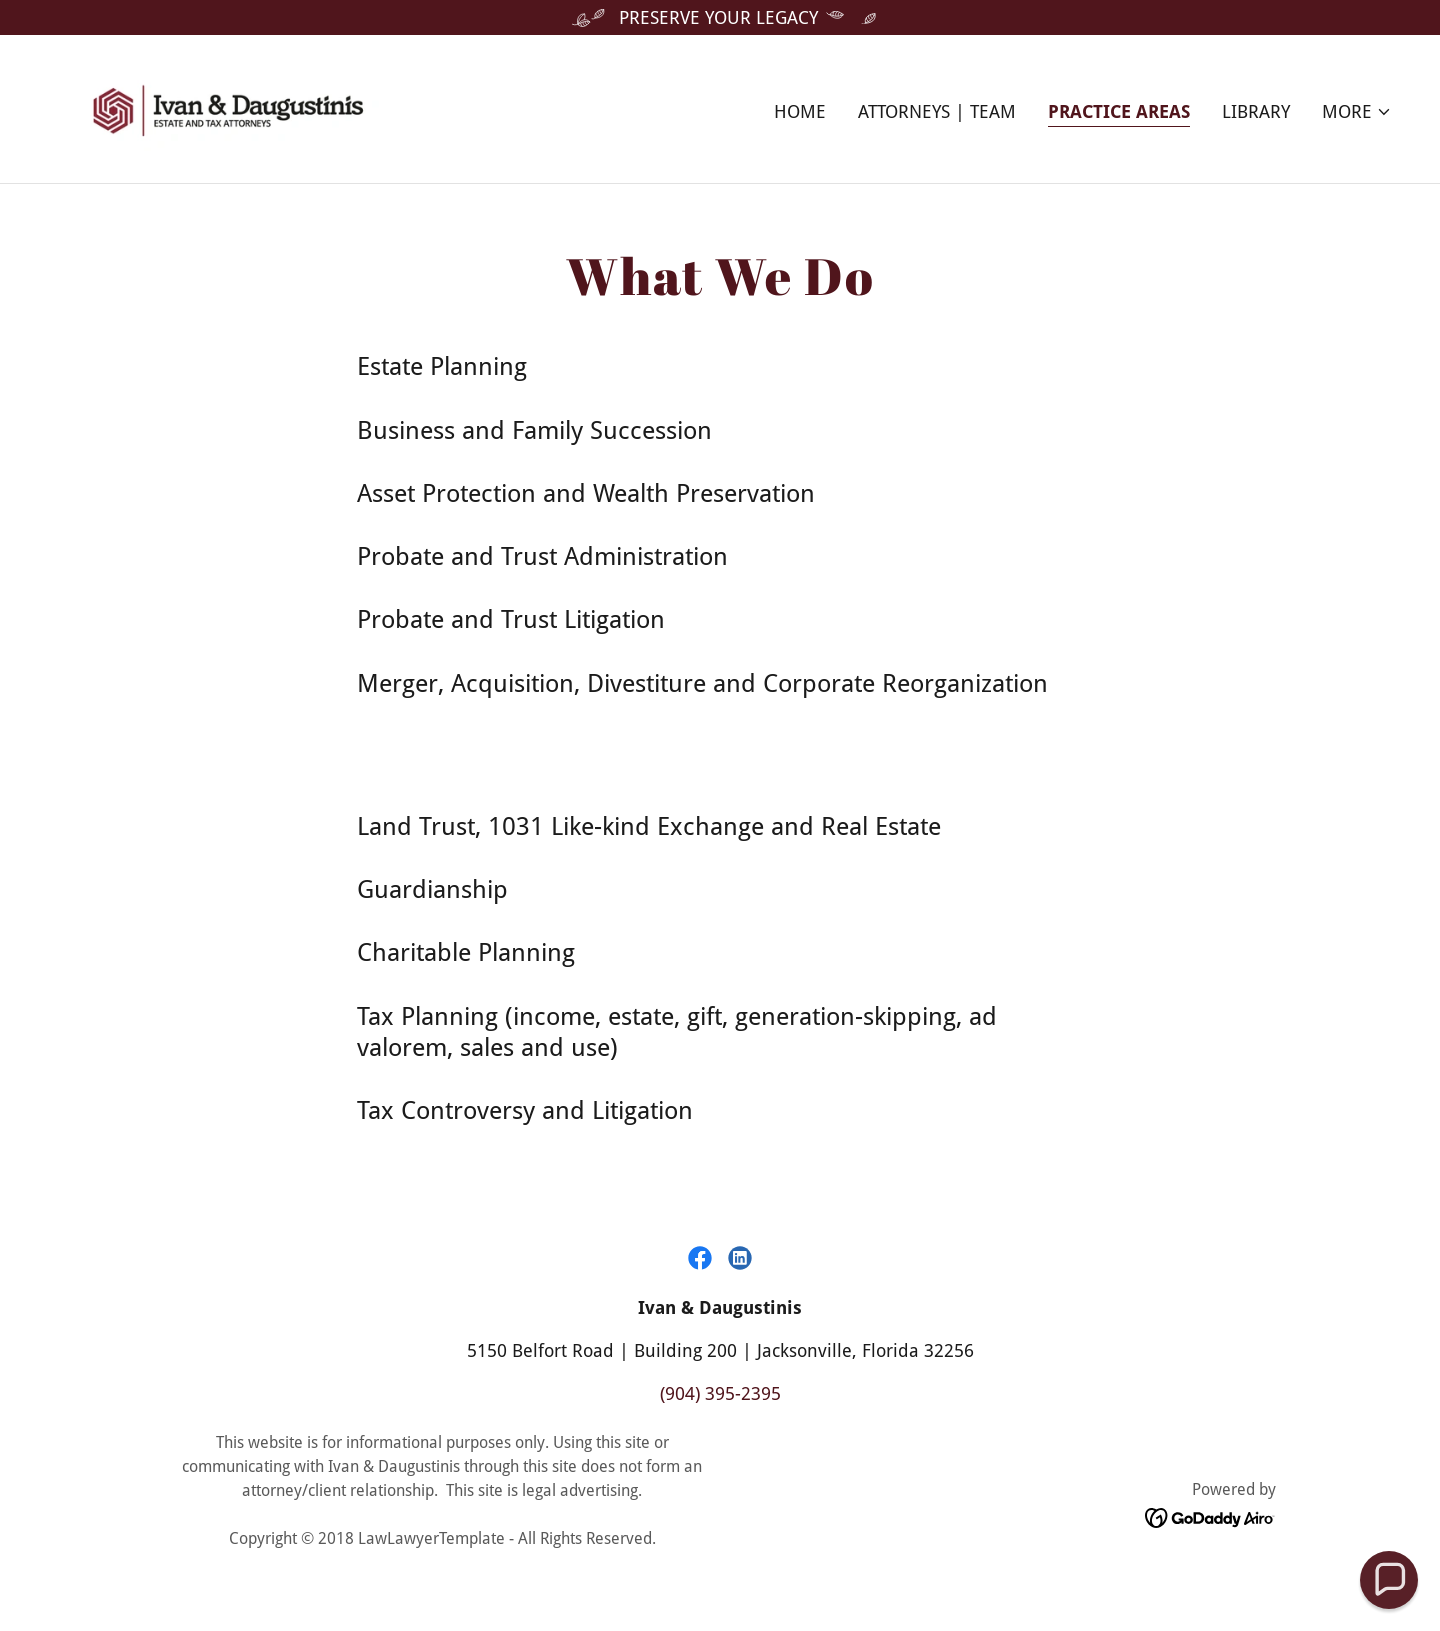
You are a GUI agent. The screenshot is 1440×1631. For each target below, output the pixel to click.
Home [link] (800, 111)
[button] (1357, 112)
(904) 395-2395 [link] (720, 1393)
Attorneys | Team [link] (937, 111)
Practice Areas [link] (1119, 111)
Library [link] (1256, 111)
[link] (228, 107)
